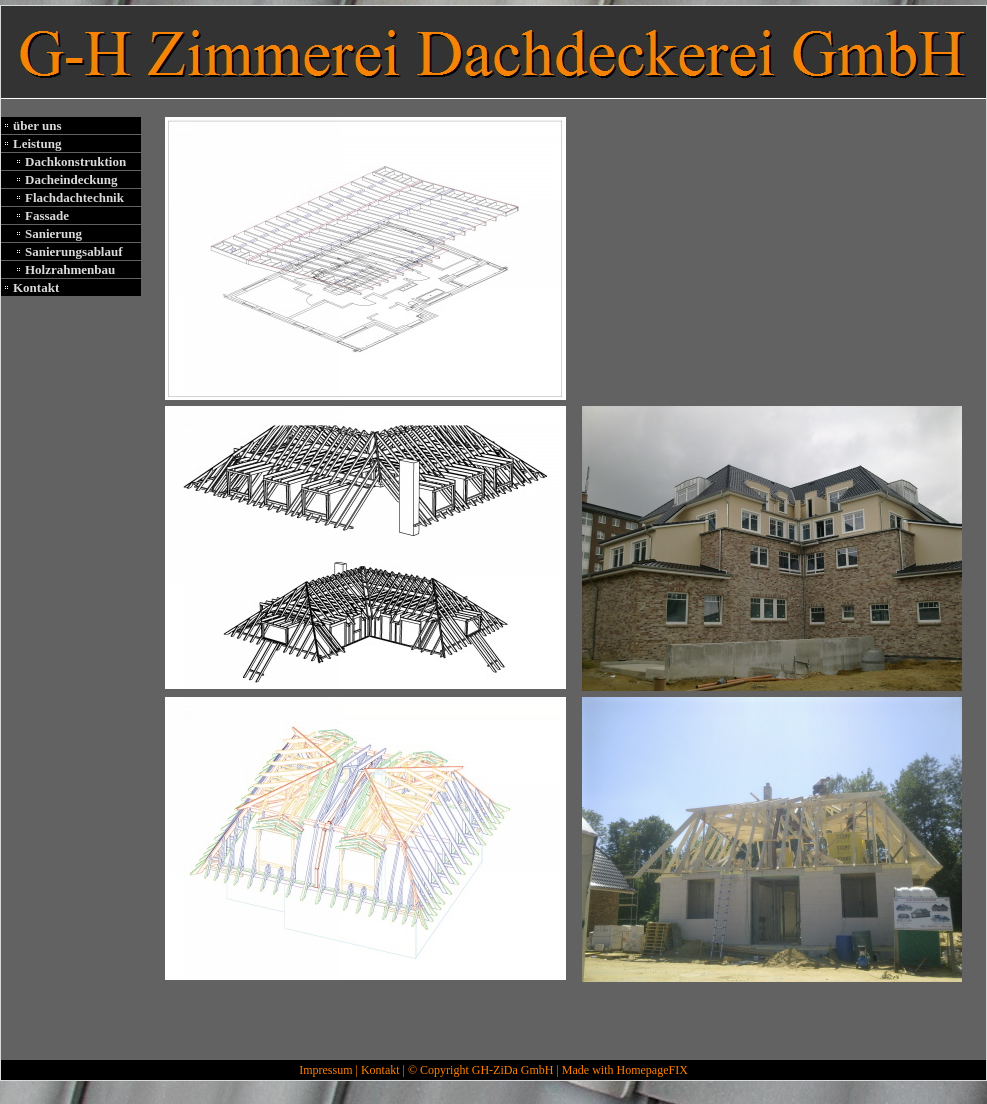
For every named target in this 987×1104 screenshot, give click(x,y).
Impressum (325, 1070)
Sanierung (53, 233)
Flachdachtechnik (74, 197)
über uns (37, 125)
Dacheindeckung (71, 179)
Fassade (47, 215)
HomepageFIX (651, 1070)
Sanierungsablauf (74, 251)
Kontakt (36, 287)
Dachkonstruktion (75, 161)
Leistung (37, 143)
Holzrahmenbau (70, 269)
